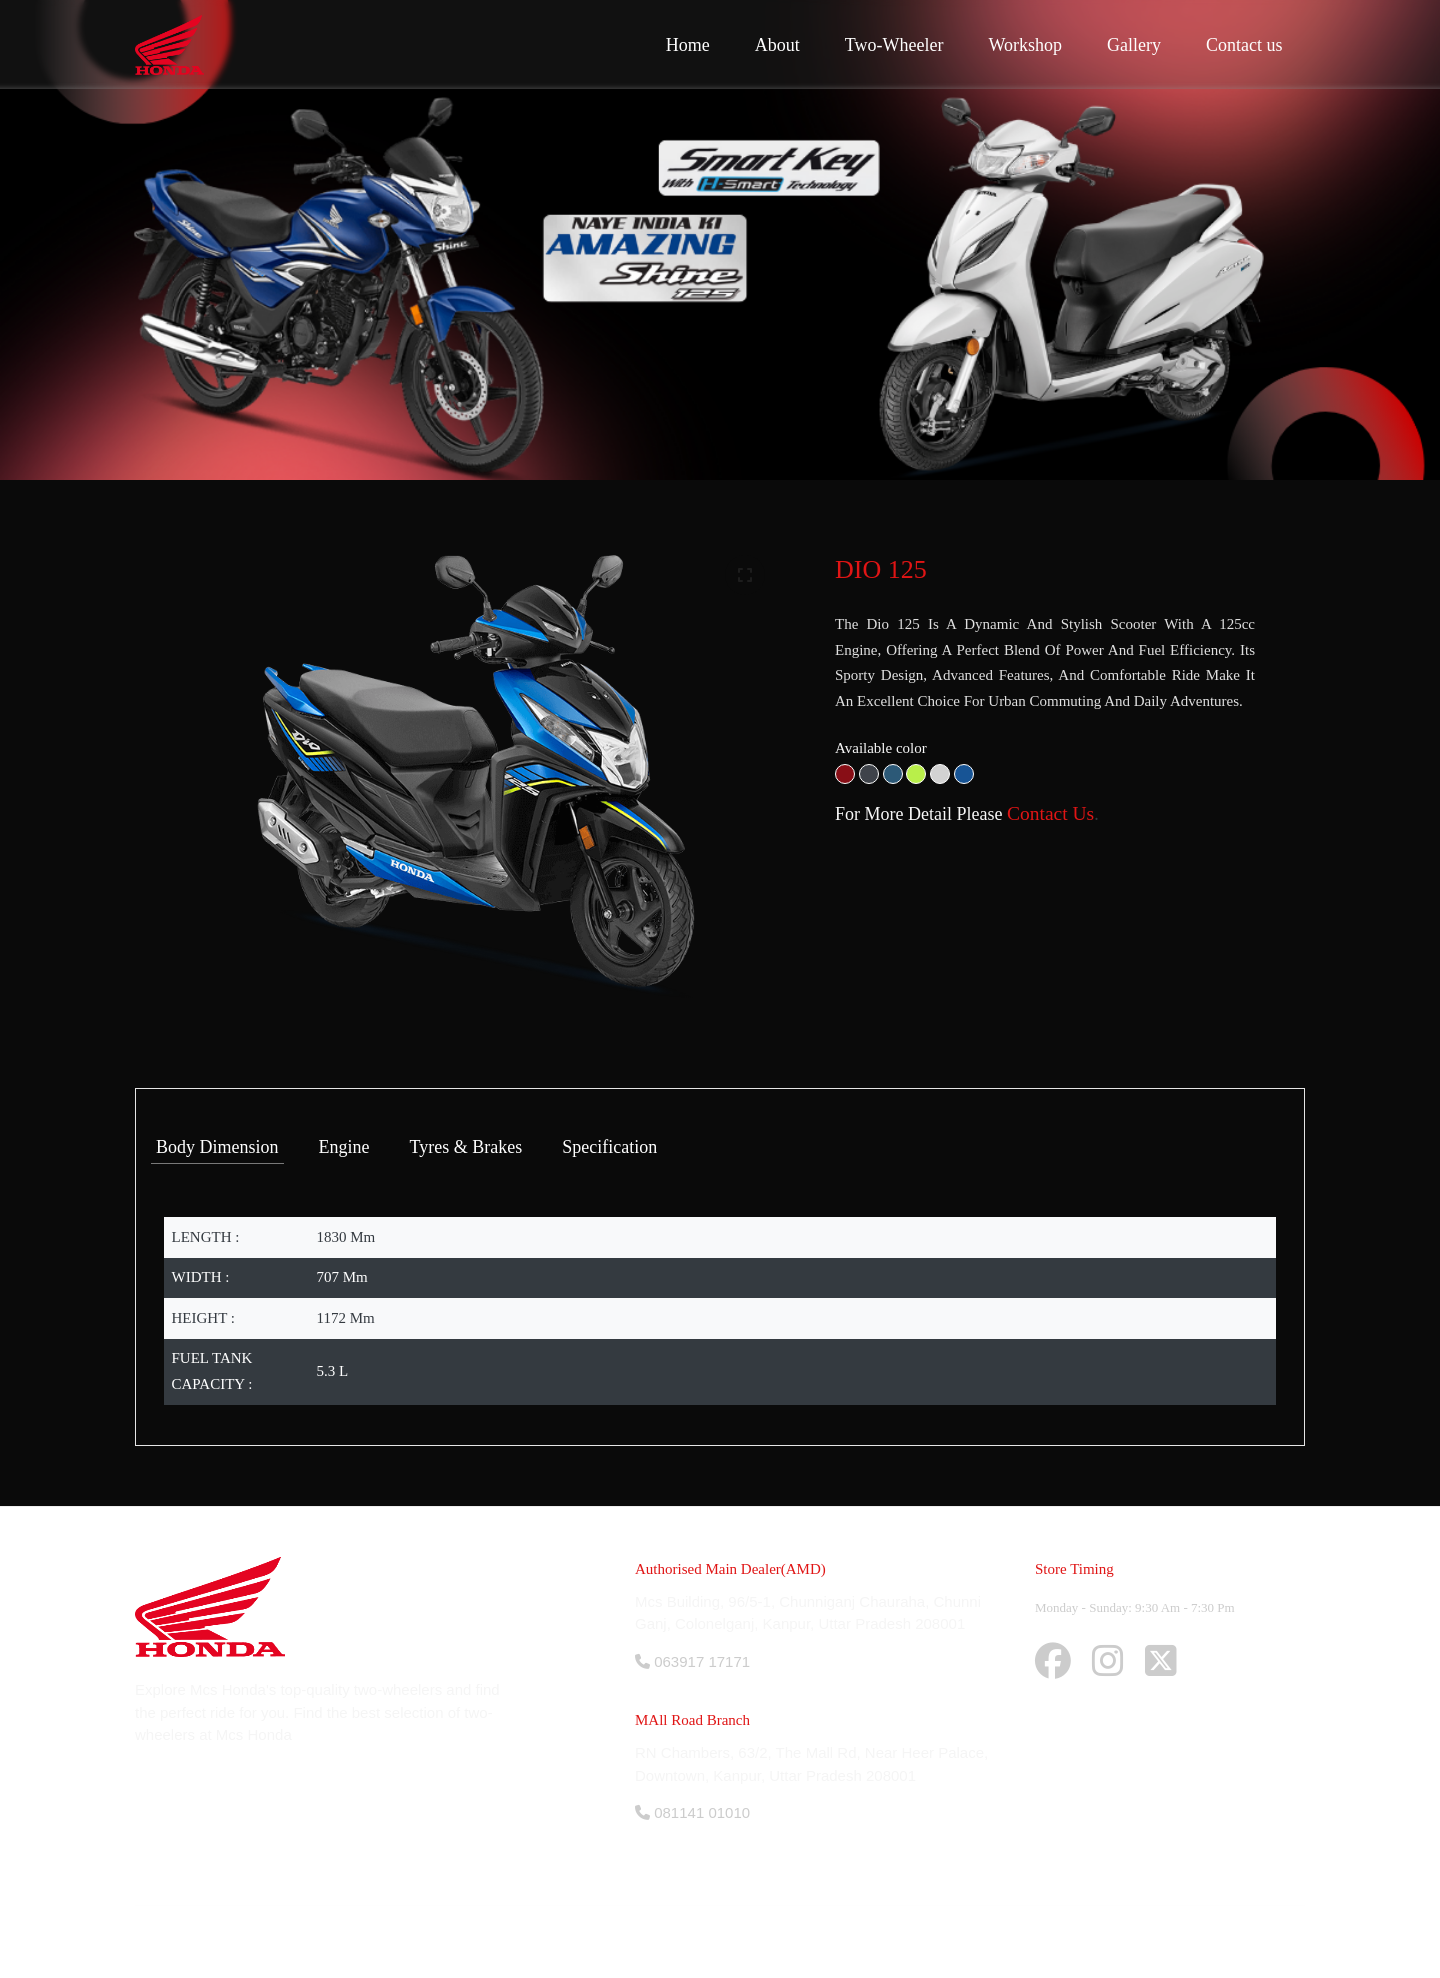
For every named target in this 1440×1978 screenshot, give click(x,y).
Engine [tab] (344, 1147)
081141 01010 (692, 1812)
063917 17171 (692, 1661)
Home (688, 45)
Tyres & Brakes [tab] (466, 1147)
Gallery (1134, 45)
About (777, 45)
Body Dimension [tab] (217, 1147)
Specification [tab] (609, 1147)
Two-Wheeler (894, 45)
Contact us (1244, 45)
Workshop (1025, 45)
